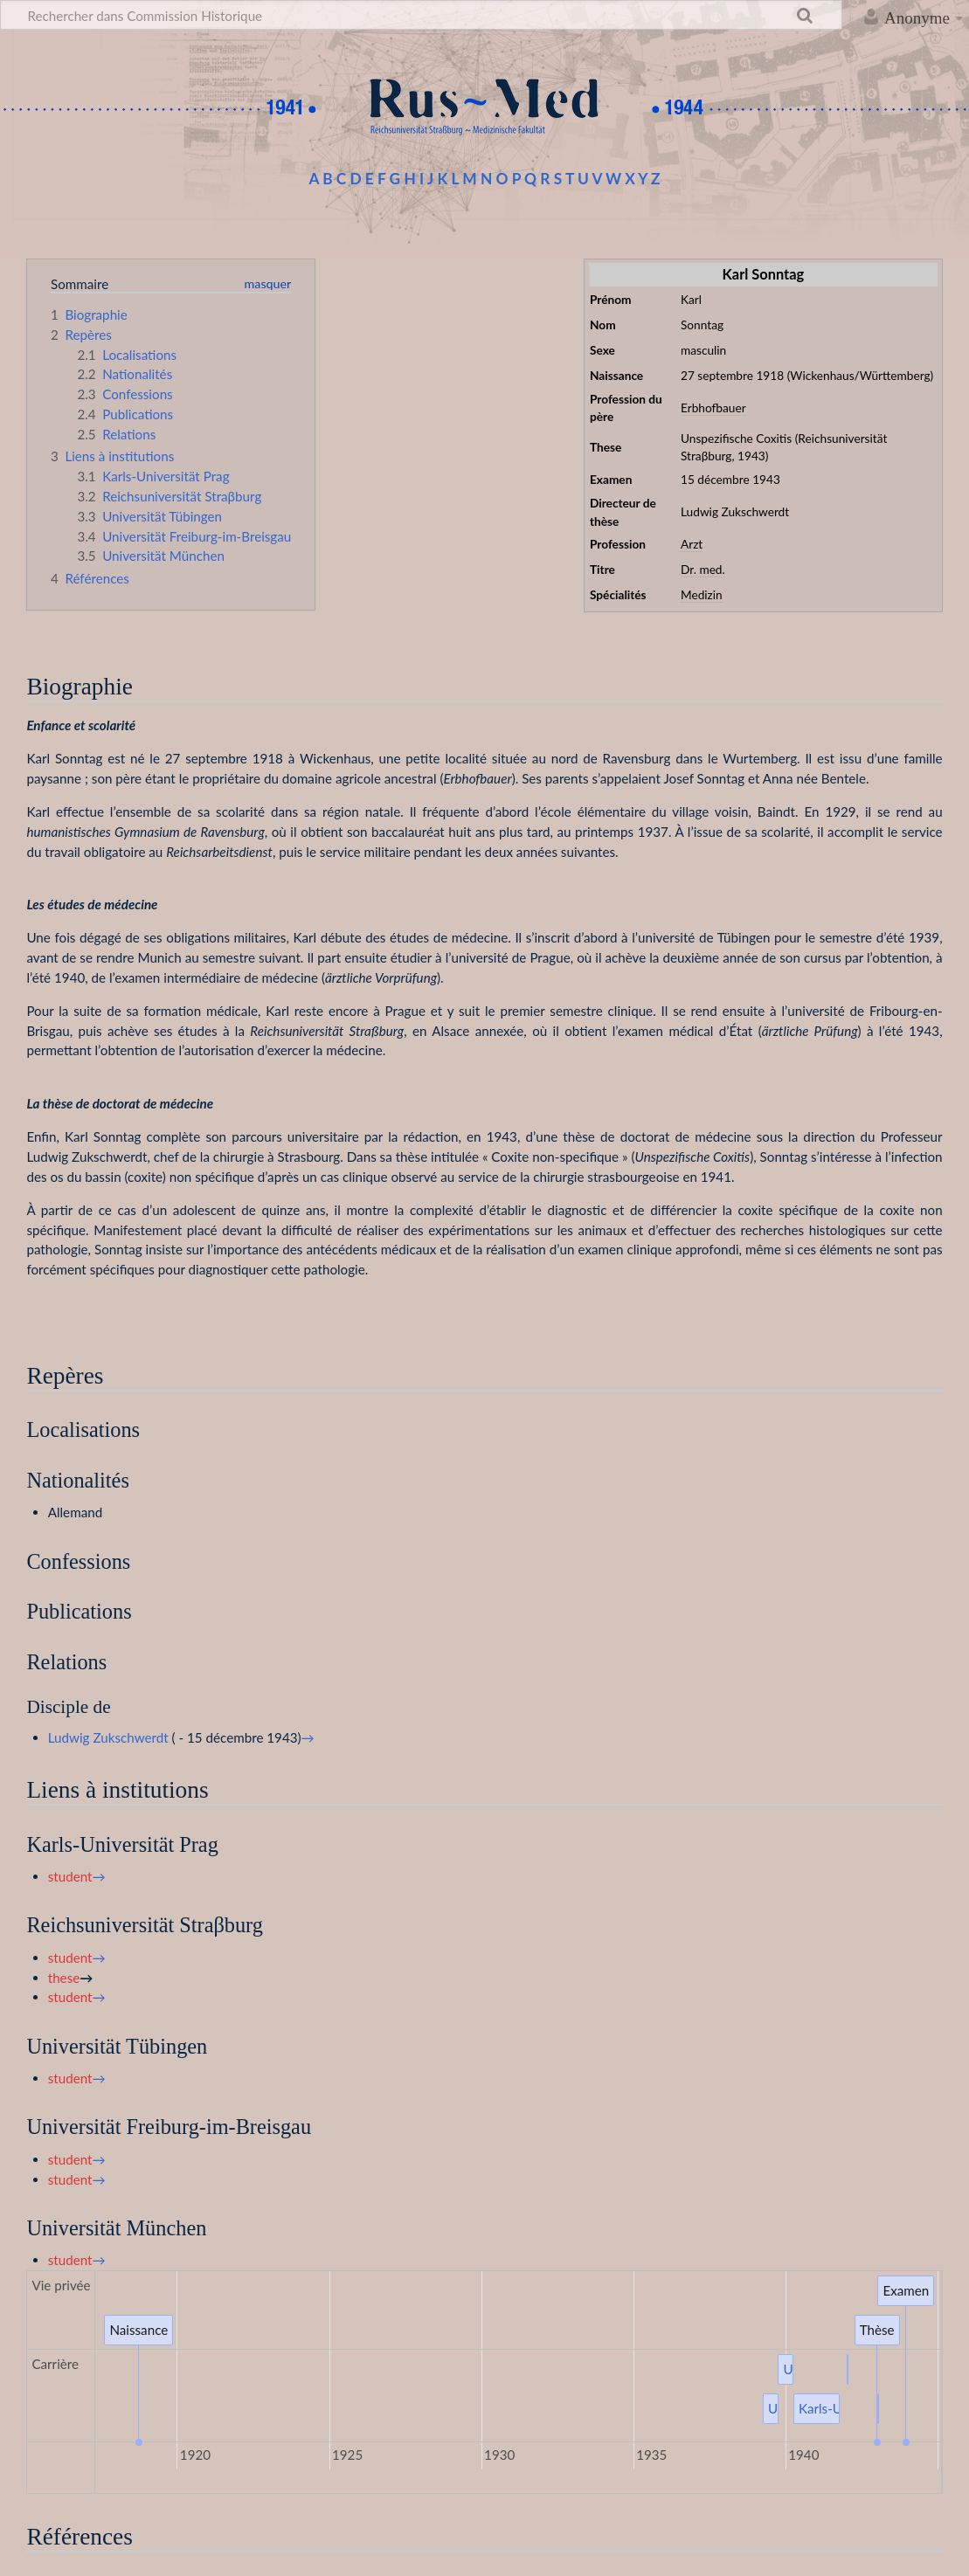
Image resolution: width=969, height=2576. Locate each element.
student (70, 1876)
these (64, 1978)
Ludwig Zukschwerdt (108, 1737)
